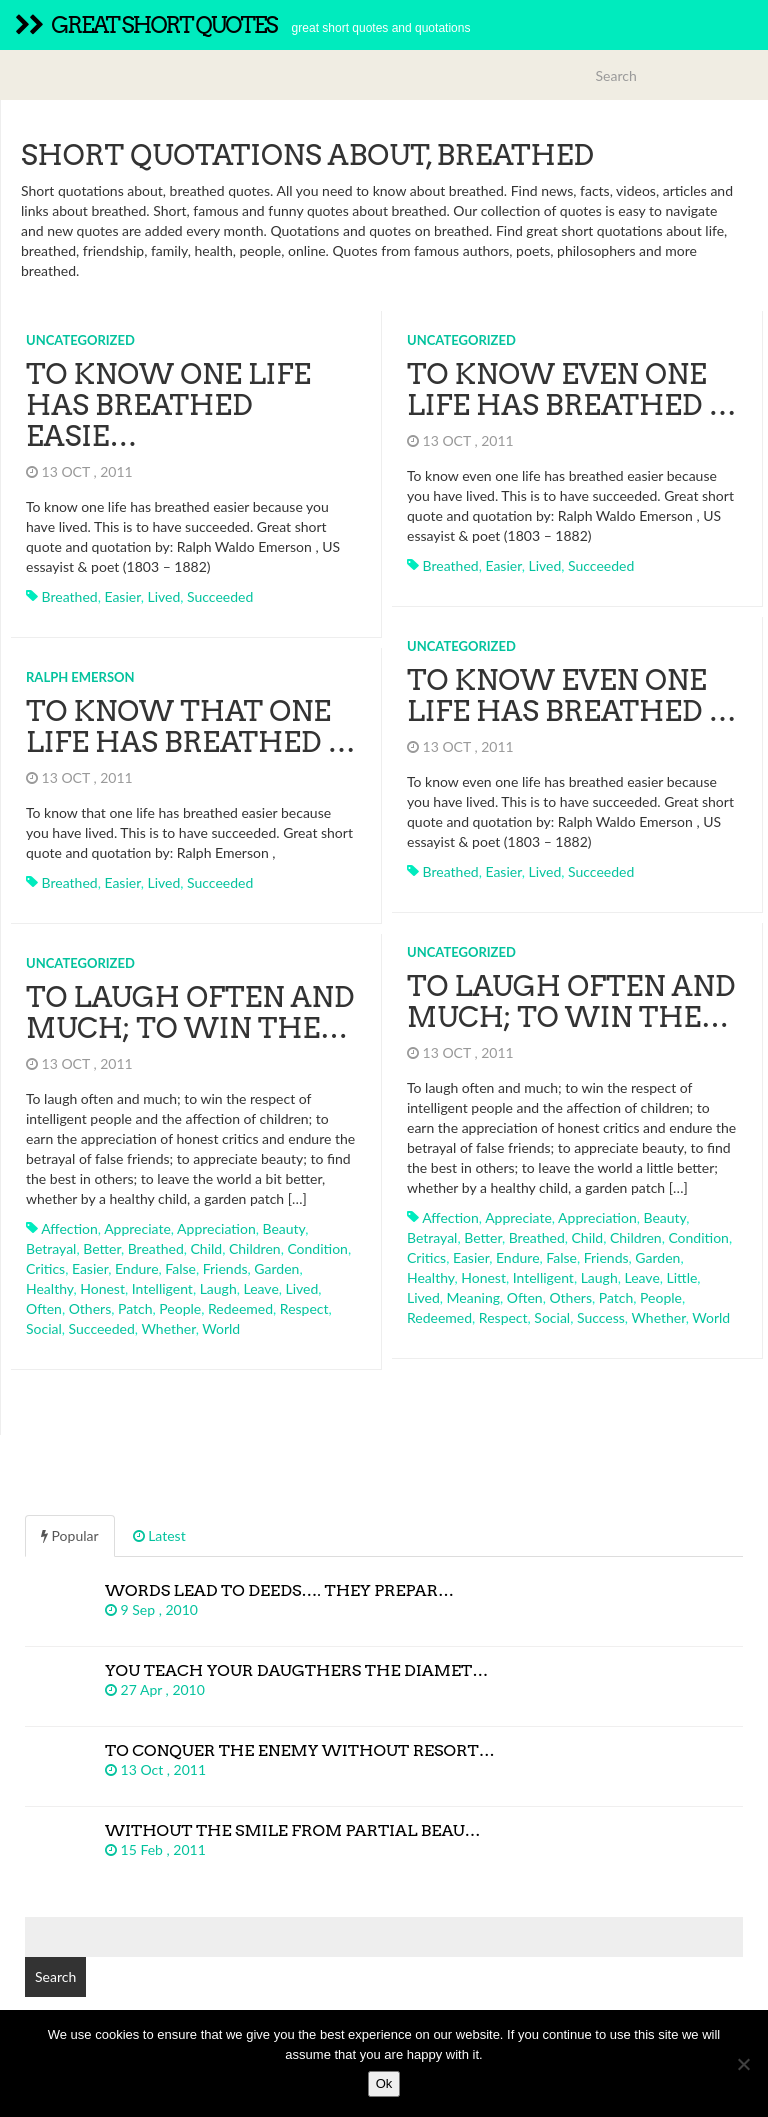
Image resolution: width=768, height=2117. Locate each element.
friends (606, 1257)
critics (426, 1257)
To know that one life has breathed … (191, 726)
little (682, 1277)
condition (698, 1237)
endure (518, 1257)
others (570, 1297)
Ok (384, 2083)
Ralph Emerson (80, 677)
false (561, 1257)
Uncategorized (80, 340)
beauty (664, 1217)
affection (450, 1217)
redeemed (439, 1317)
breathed (70, 596)
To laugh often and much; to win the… (571, 1001)
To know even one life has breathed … (572, 389)
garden (657, 1257)
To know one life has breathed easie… (168, 405)
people (661, 1297)
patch (616, 1297)
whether (658, 1317)
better (483, 1237)
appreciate (518, 1217)
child (588, 1237)
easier (122, 596)
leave (641, 1277)
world (711, 1317)
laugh (599, 1277)
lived (163, 596)
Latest (159, 1535)
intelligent (543, 1277)
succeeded (220, 596)
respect (503, 1317)
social (552, 1317)
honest (483, 1277)
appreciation (597, 1217)
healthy (430, 1277)
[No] (743, 2064)
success (601, 1317)
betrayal (432, 1237)
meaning (473, 1297)
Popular (70, 1535)
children (636, 1237)
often (525, 1297)
